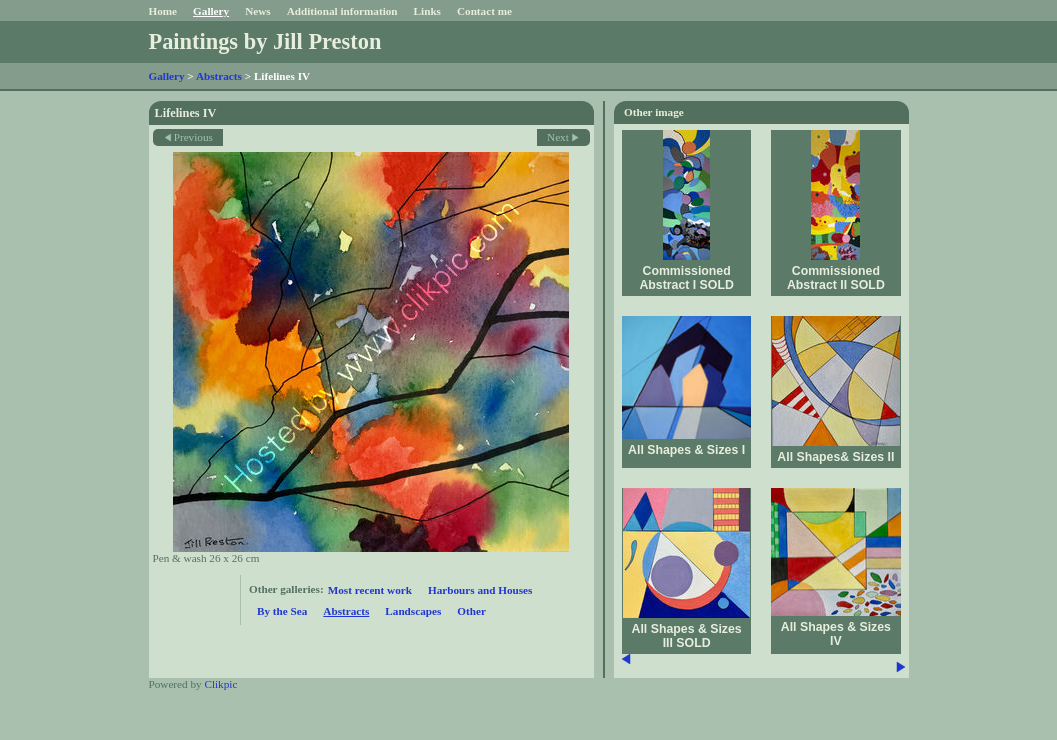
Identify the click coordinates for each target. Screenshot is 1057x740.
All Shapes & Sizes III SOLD (687, 636)
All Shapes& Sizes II (835, 457)
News (257, 11)
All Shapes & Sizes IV (836, 634)
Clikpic (220, 684)
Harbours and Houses (480, 590)
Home (163, 11)
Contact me (484, 11)
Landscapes (413, 611)
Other (471, 611)
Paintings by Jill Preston (265, 41)
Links (427, 11)
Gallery (211, 11)
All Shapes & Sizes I (686, 450)
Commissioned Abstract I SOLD (686, 278)
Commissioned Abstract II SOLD (836, 278)
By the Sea (282, 611)
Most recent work (370, 590)
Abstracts (219, 76)
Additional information (342, 11)
